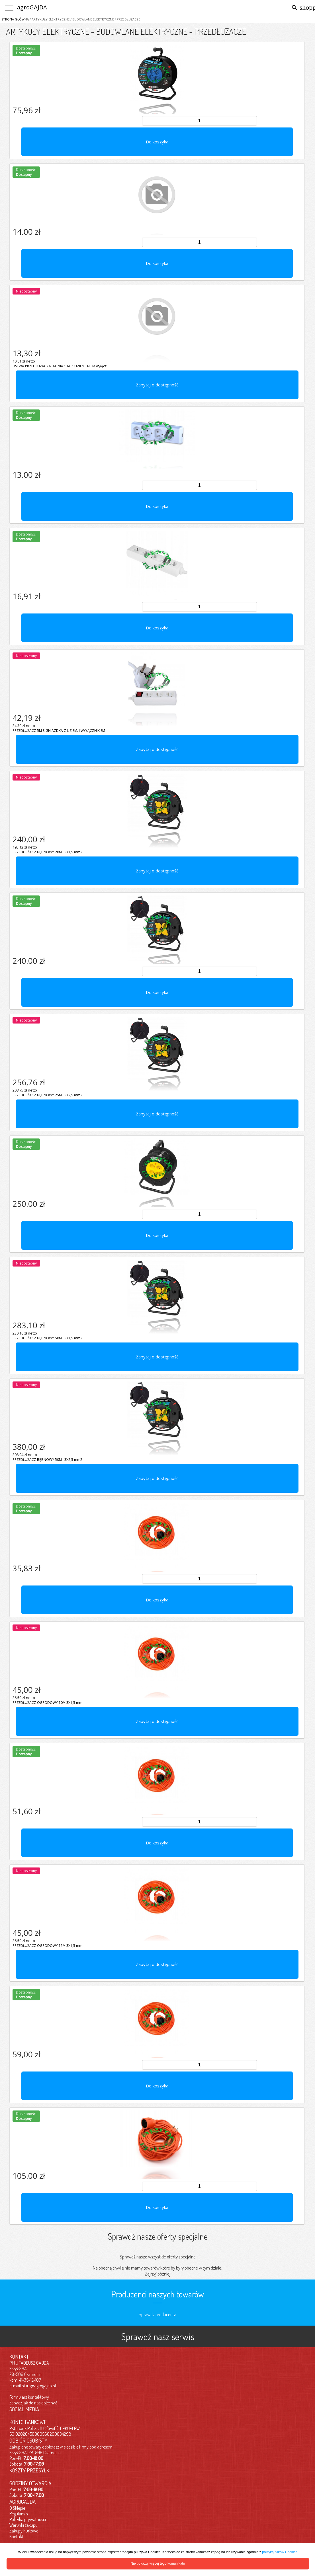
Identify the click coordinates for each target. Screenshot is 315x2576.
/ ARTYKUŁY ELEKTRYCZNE (49, 19)
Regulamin (18, 2514)
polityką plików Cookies (279, 2552)
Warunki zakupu (23, 2525)
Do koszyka (157, 142)
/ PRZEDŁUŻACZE (127, 19)
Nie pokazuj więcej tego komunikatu (158, 2563)
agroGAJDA (32, 7)
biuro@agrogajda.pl (39, 2385)
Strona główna (15, 19)
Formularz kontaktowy (29, 2397)
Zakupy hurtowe (23, 2531)
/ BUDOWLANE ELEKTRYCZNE (91, 19)
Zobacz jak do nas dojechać (33, 2403)
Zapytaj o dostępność (157, 385)
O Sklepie (17, 2508)
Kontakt (16, 2536)
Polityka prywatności (27, 2519)
